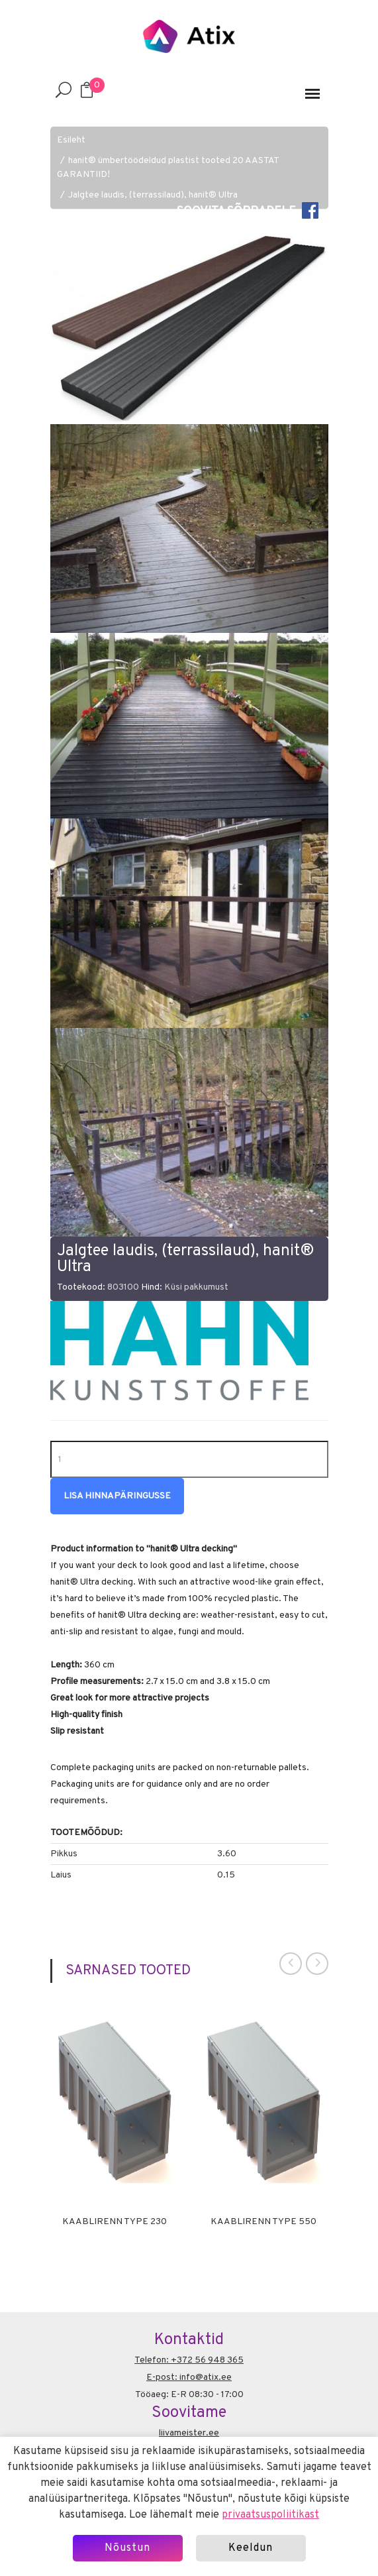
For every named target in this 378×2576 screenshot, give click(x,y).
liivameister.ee (189, 2433)
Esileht (71, 140)
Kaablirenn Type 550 (263, 2222)
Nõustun (127, 2548)
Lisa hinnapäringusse (117, 1496)
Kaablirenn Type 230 (114, 2222)
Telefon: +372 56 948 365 (189, 2360)
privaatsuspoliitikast (270, 2515)
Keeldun (250, 2548)
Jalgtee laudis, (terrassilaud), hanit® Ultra (153, 195)
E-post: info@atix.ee (189, 2377)
